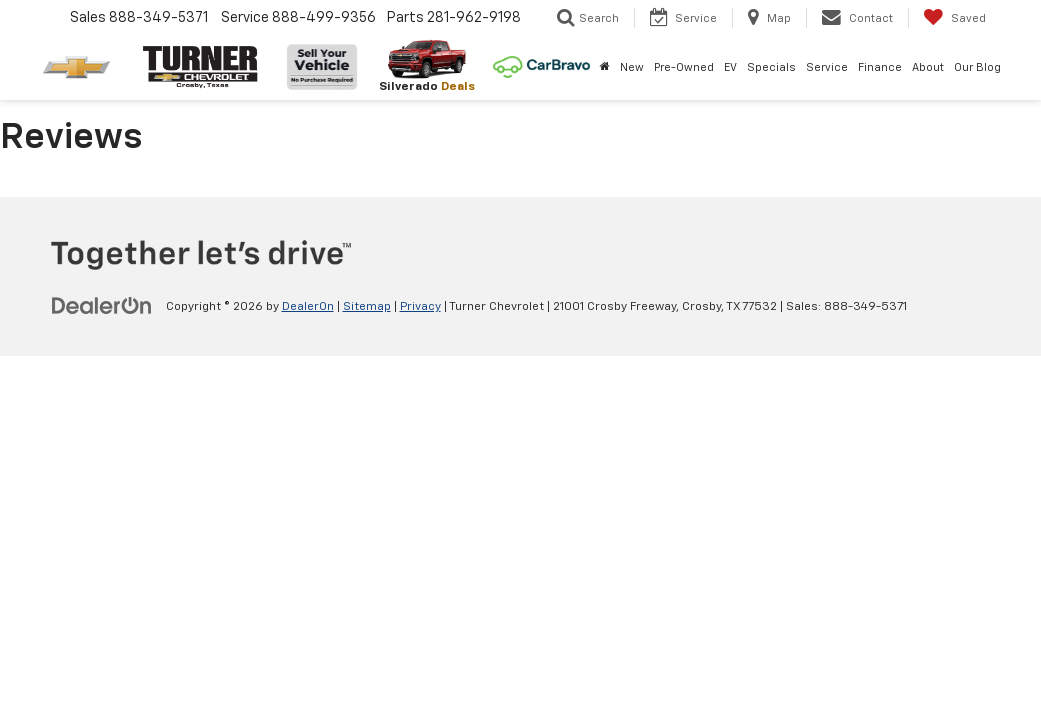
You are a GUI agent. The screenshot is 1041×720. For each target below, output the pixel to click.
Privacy (420, 307)
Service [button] (827, 67)
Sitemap (367, 307)
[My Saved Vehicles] (954, 18)
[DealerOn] (102, 306)
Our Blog (977, 67)
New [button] (632, 67)
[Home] (605, 68)
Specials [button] (771, 67)
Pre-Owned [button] (684, 67)
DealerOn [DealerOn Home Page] (308, 307)
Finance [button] (880, 67)
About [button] (928, 67)
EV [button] (730, 67)
